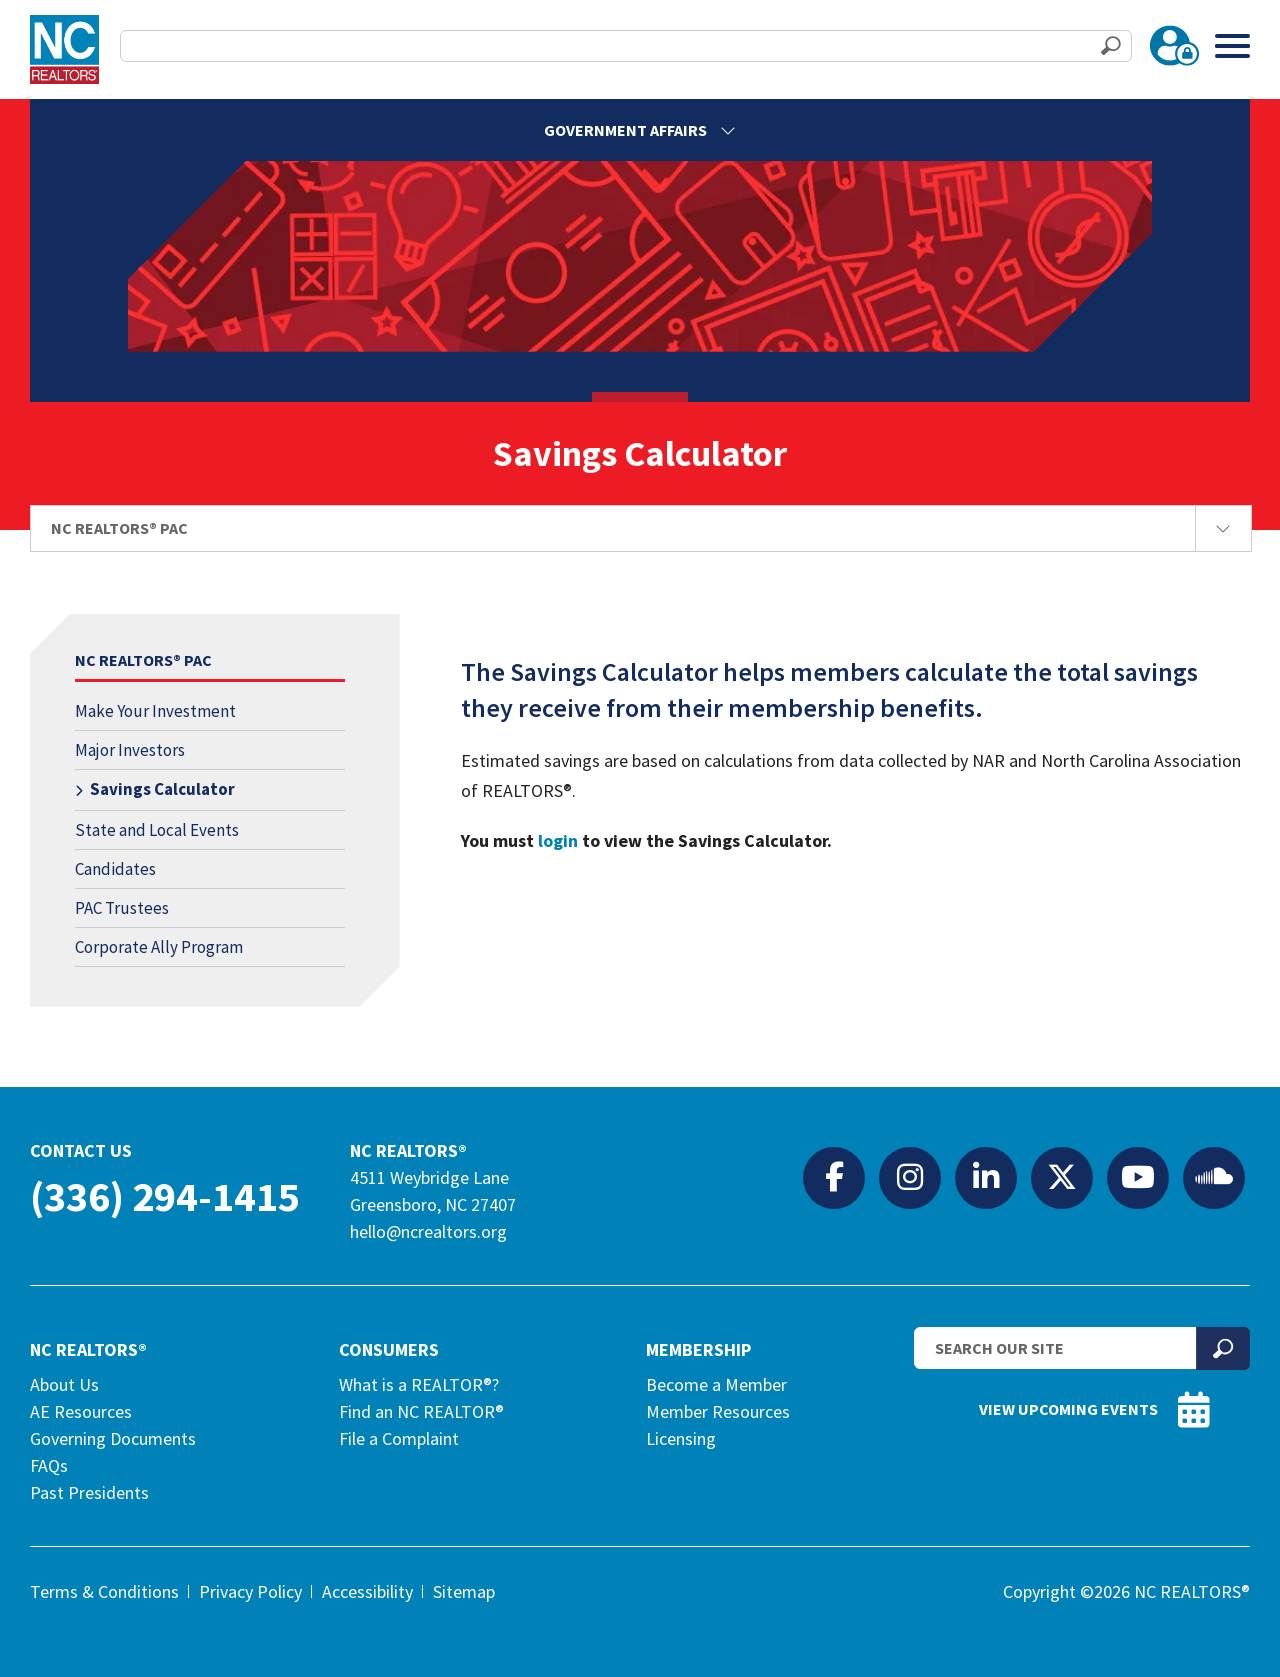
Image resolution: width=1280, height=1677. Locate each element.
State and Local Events (157, 830)
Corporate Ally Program (159, 947)
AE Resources (81, 1411)
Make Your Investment (155, 711)
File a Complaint (399, 1438)
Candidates (115, 869)
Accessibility (367, 1591)
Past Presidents (89, 1492)
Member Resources (718, 1411)
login (558, 840)
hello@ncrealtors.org (428, 1231)
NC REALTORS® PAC (143, 660)
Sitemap (464, 1591)
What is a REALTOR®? (419, 1384)
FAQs (49, 1465)
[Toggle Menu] (1232, 45)
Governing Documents (113, 1438)
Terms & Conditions (104, 1591)
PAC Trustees (122, 908)
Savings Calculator (162, 789)
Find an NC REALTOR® (421, 1411)
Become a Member (716, 1384)
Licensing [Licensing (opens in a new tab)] (681, 1438)
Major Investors (130, 750)
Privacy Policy (250, 1591)
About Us (64, 1384)
